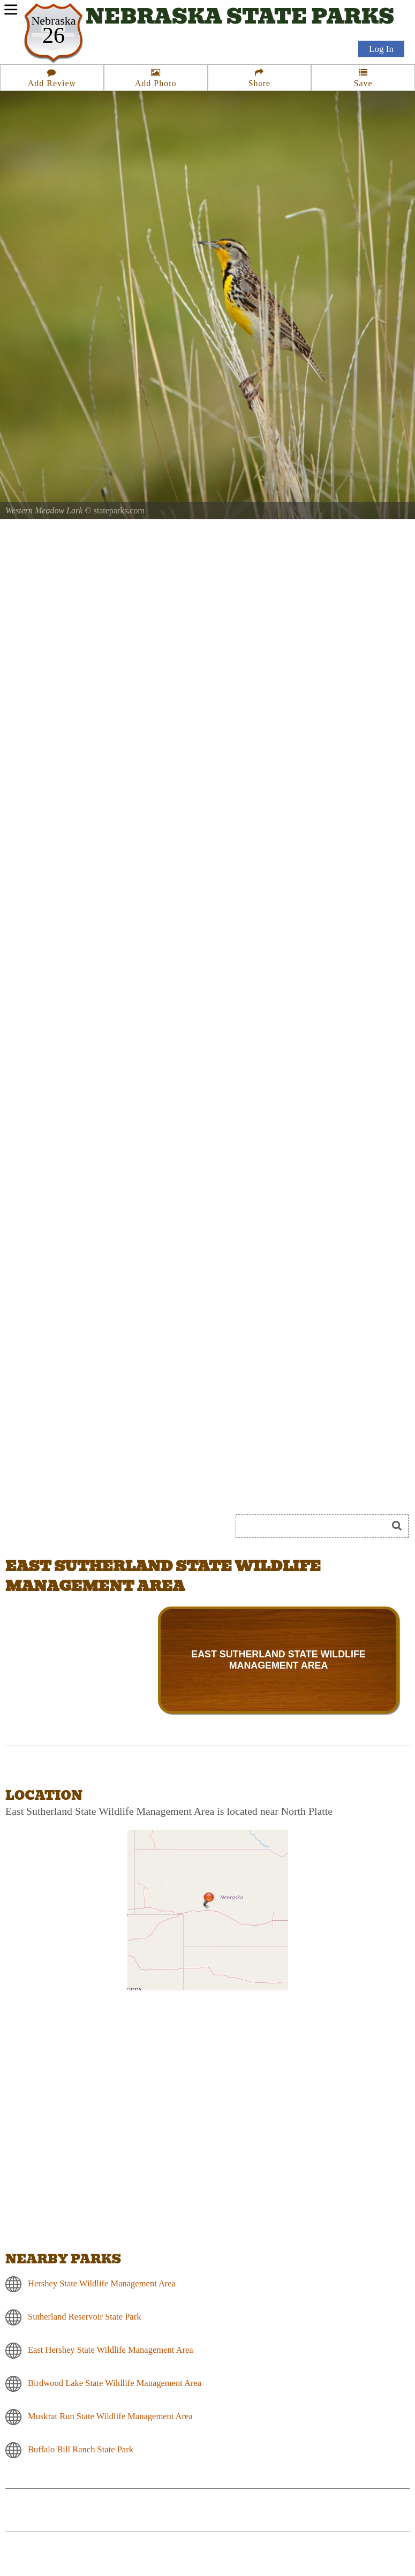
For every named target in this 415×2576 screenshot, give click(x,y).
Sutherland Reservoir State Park (84, 2317)
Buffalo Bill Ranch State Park (80, 2449)
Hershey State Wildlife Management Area (102, 2283)
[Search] (316, 1526)
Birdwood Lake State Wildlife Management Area (114, 2383)
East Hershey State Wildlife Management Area (110, 2350)
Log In (381, 49)
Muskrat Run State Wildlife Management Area (110, 2416)
